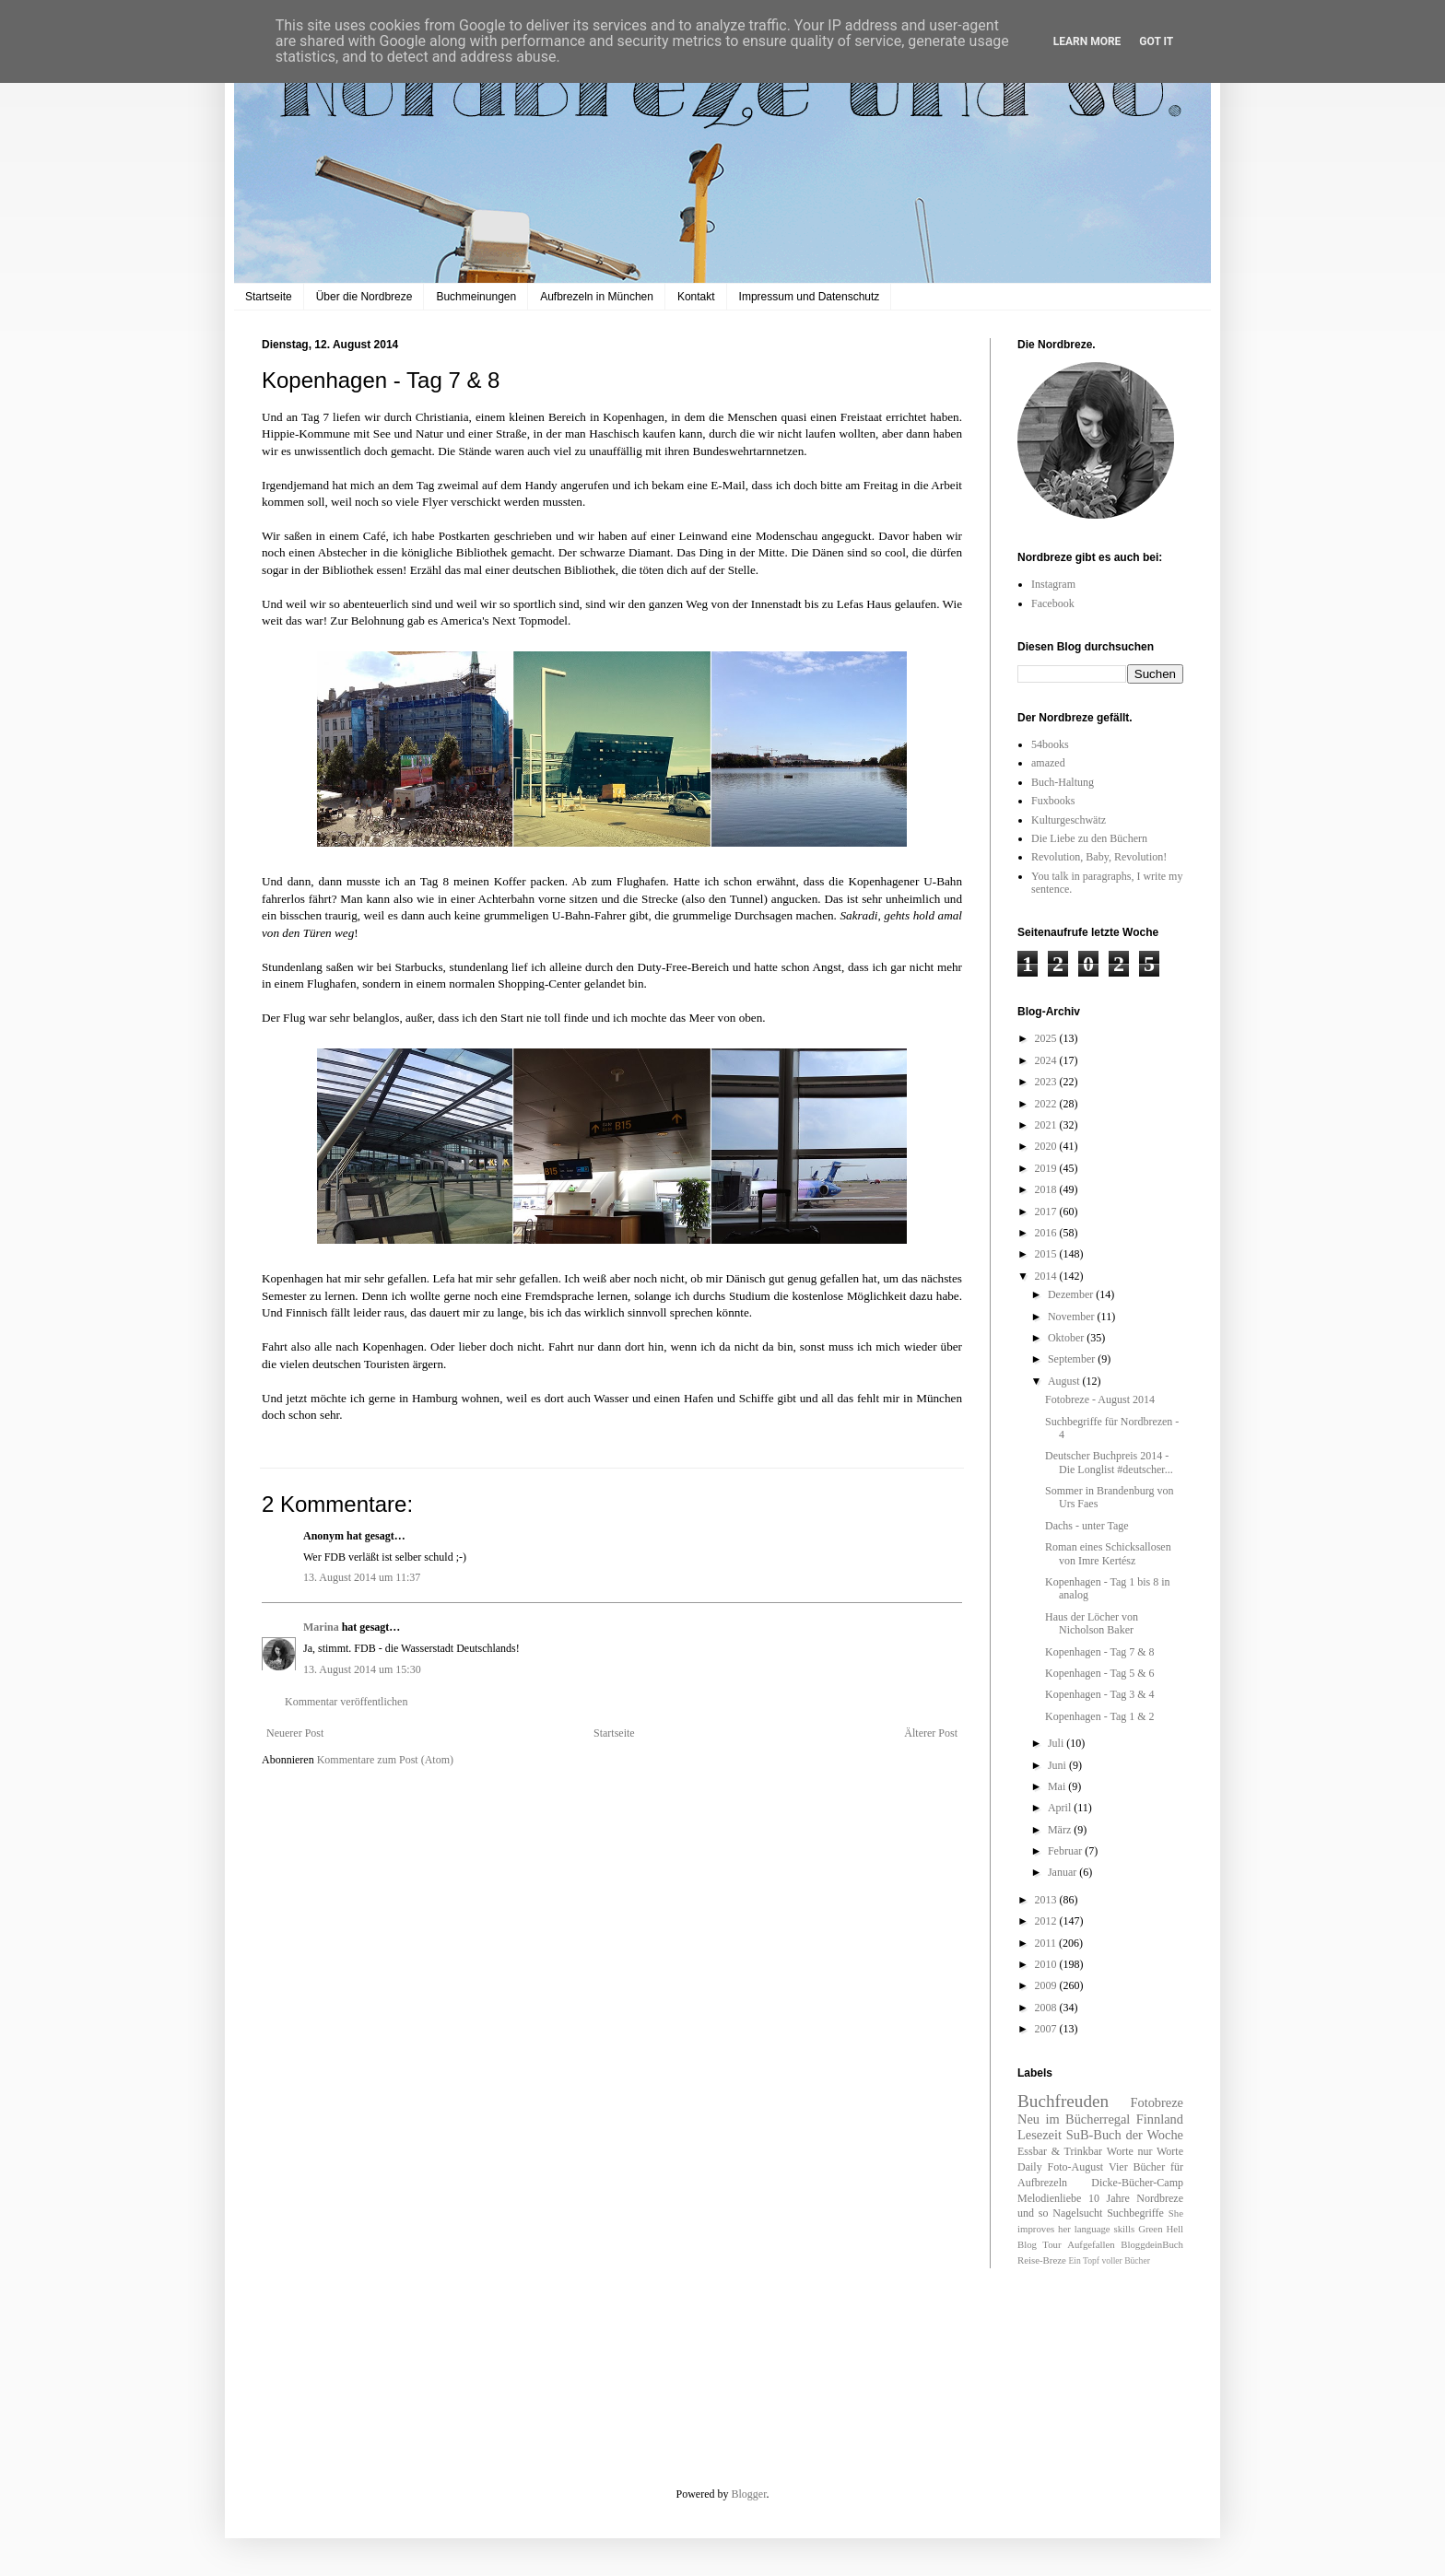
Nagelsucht (1077, 2213)
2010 (1047, 1964)
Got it (1156, 41)
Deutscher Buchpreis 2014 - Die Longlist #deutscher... (1109, 1462)
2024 (1047, 1060)
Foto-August (1076, 2166)
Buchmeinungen (476, 296)
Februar (1066, 1850)
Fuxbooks (1053, 800)
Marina (321, 1627)
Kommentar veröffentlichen (346, 1701)
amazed (1048, 762)
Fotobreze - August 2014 (1100, 1399)
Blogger (749, 2494)
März (1061, 1829)
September (1073, 1358)
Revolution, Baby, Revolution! (1099, 856)
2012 (1047, 1920)
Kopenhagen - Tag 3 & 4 (1100, 1694)
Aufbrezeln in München (596, 296)
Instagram (1053, 584)
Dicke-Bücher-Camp (1137, 2182)
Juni (1058, 1765)
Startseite (268, 296)
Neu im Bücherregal (1073, 2119)
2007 (1047, 2028)
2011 (1047, 1943)
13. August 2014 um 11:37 (361, 1577)
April (1061, 1807)
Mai (1058, 1786)
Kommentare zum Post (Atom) (385, 1759)
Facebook (1053, 603)
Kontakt (696, 296)
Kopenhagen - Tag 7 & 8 (1100, 1651)
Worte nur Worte (1145, 2151)
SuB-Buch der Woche (1124, 2134)
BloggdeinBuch (1152, 2244)
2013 (1047, 1899)
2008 (1047, 2007)
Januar (1063, 1872)
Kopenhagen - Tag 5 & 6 (1100, 1673)
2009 (1047, 1985)
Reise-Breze (1041, 2260)
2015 (1047, 1253)
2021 (1047, 1124)
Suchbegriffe (1135, 2213)
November (1073, 1316)
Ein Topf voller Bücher (1108, 2260)
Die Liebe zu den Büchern (1089, 838)
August (1065, 1381)
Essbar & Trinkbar (1059, 2151)
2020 (1047, 1146)
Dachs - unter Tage (1087, 1525)
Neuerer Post (294, 1733)
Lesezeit (1039, 2134)
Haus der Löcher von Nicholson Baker (1091, 1623)
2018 (1047, 1189)
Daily (1029, 2166)
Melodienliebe (1049, 2198)
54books (1050, 744)
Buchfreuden (1063, 2101)
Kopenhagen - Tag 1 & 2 (1100, 1716)
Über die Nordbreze (364, 296)
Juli (1057, 1743)
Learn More (1087, 41)
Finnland (1159, 2119)
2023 (1047, 1081)
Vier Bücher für (1146, 2166)
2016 (1047, 1232)
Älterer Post (930, 1733)
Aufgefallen (1091, 2244)
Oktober (1067, 1337)
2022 (1047, 1103)
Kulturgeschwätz (1068, 820)
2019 (1047, 1168)
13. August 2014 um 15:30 (362, 1669)
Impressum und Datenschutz (809, 296)
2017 (1047, 1211)
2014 (1047, 1276)
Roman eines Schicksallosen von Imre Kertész (1108, 1553)
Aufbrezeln (1042, 2182)
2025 (1047, 1038)
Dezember (1072, 1294)
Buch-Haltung (1062, 782)
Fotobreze (1156, 2102)
